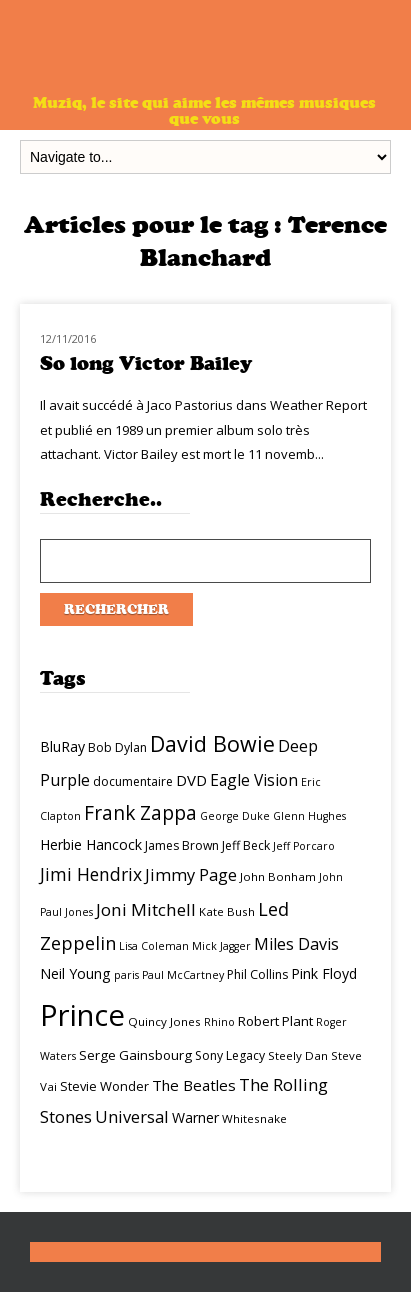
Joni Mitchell (146, 909)
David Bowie (212, 743)
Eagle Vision (254, 780)
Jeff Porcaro (304, 846)
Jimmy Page (191, 874)
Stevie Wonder (104, 1086)
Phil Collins (257, 974)
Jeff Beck (246, 845)
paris (126, 975)
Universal (132, 1116)
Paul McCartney (183, 975)
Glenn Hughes (309, 816)
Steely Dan (298, 1055)
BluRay (62, 746)
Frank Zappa (140, 813)
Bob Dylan (117, 747)
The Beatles (194, 1085)
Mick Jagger (221, 946)
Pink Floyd (324, 973)
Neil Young (75, 973)
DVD (191, 780)
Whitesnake (254, 1118)
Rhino (219, 1022)
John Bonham (278, 876)
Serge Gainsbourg (135, 1055)
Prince (82, 1015)
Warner (195, 1117)
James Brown (182, 845)
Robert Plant (275, 1021)
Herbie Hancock (91, 844)
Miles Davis (296, 944)
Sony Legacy (230, 1055)
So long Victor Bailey (146, 363)
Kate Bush (227, 911)
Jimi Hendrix (91, 874)
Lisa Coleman (154, 946)
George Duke (235, 816)
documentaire (133, 781)
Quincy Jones (164, 1021)
